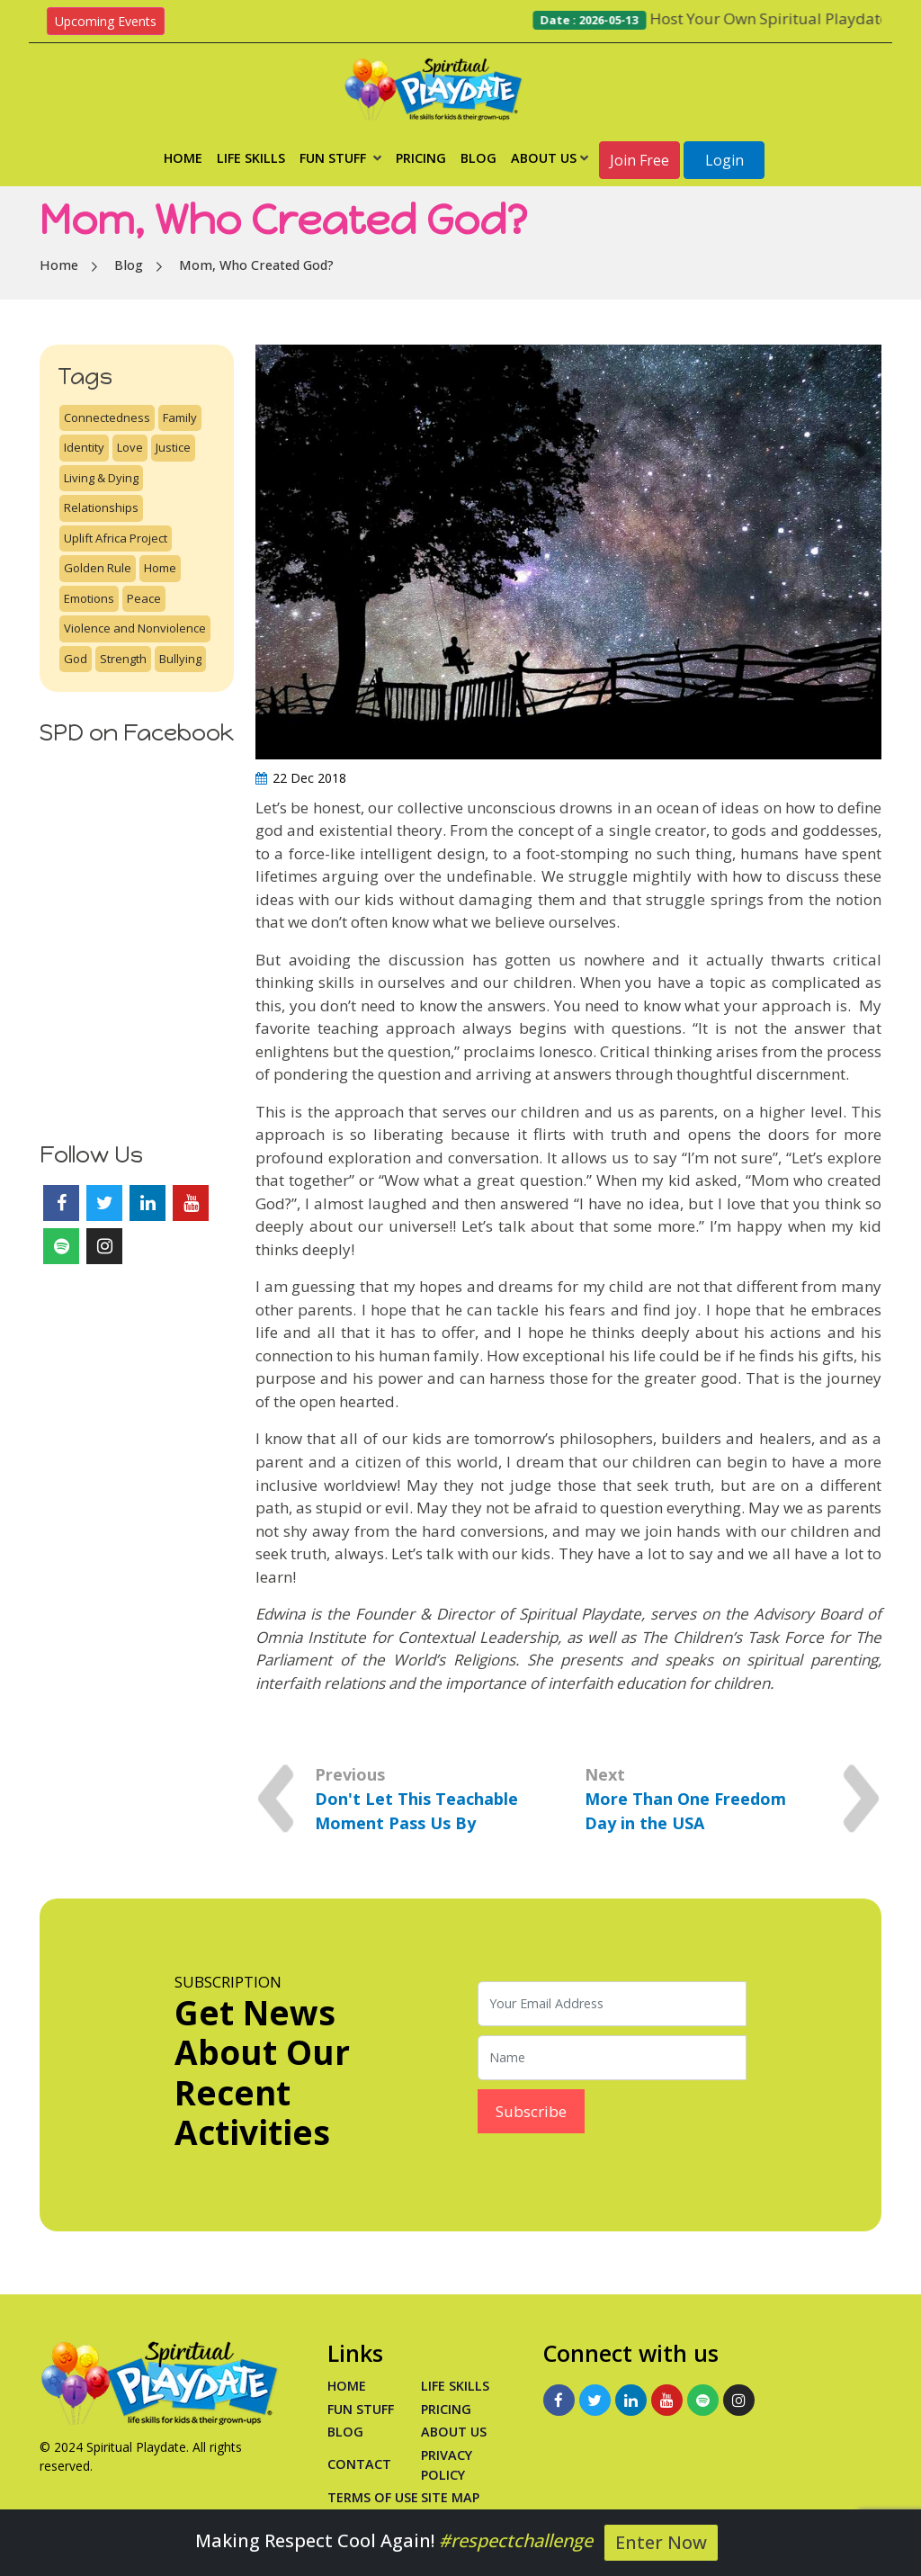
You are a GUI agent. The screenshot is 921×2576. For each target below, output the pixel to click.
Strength (123, 659)
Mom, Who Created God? (256, 265)
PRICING (446, 2409)
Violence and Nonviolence (135, 628)
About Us (549, 157)
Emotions (89, 598)
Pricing (421, 157)
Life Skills (251, 157)
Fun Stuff (340, 157)
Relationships (101, 507)
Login (724, 160)
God (75, 659)
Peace (144, 598)
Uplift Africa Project (115, 538)
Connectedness (107, 417)
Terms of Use (372, 2497)
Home (183, 157)
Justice (173, 447)
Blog (478, 157)
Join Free (639, 160)
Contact (359, 2464)
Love (130, 447)
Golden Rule (97, 568)
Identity (84, 447)
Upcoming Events (105, 21)
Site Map (450, 2497)
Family (180, 417)
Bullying (180, 659)
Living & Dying (101, 478)
